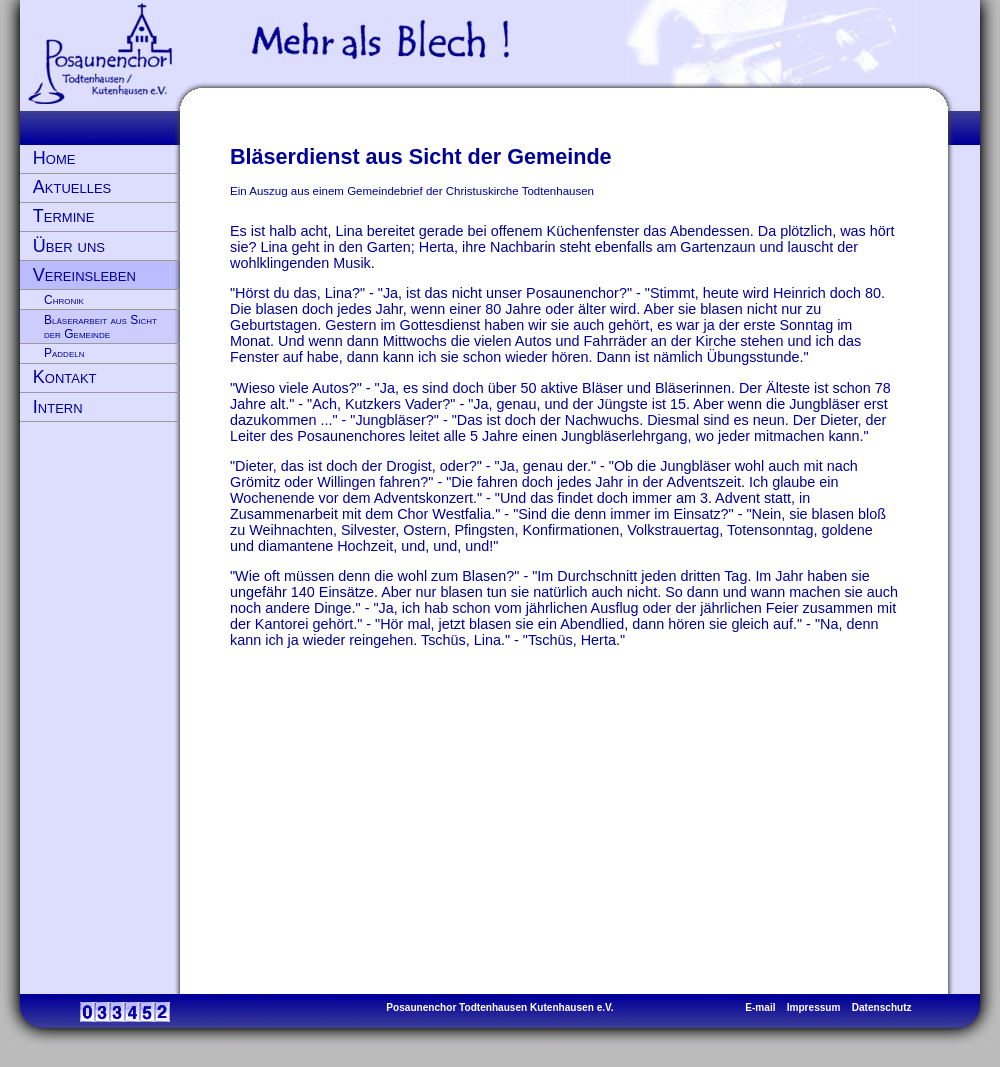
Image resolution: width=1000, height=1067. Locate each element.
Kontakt (65, 377)
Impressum (814, 1007)
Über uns (69, 246)
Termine (64, 216)
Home (54, 158)
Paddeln (64, 353)
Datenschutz (882, 1007)
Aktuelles (72, 187)
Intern (58, 407)
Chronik (64, 300)
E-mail (760, 1007)
